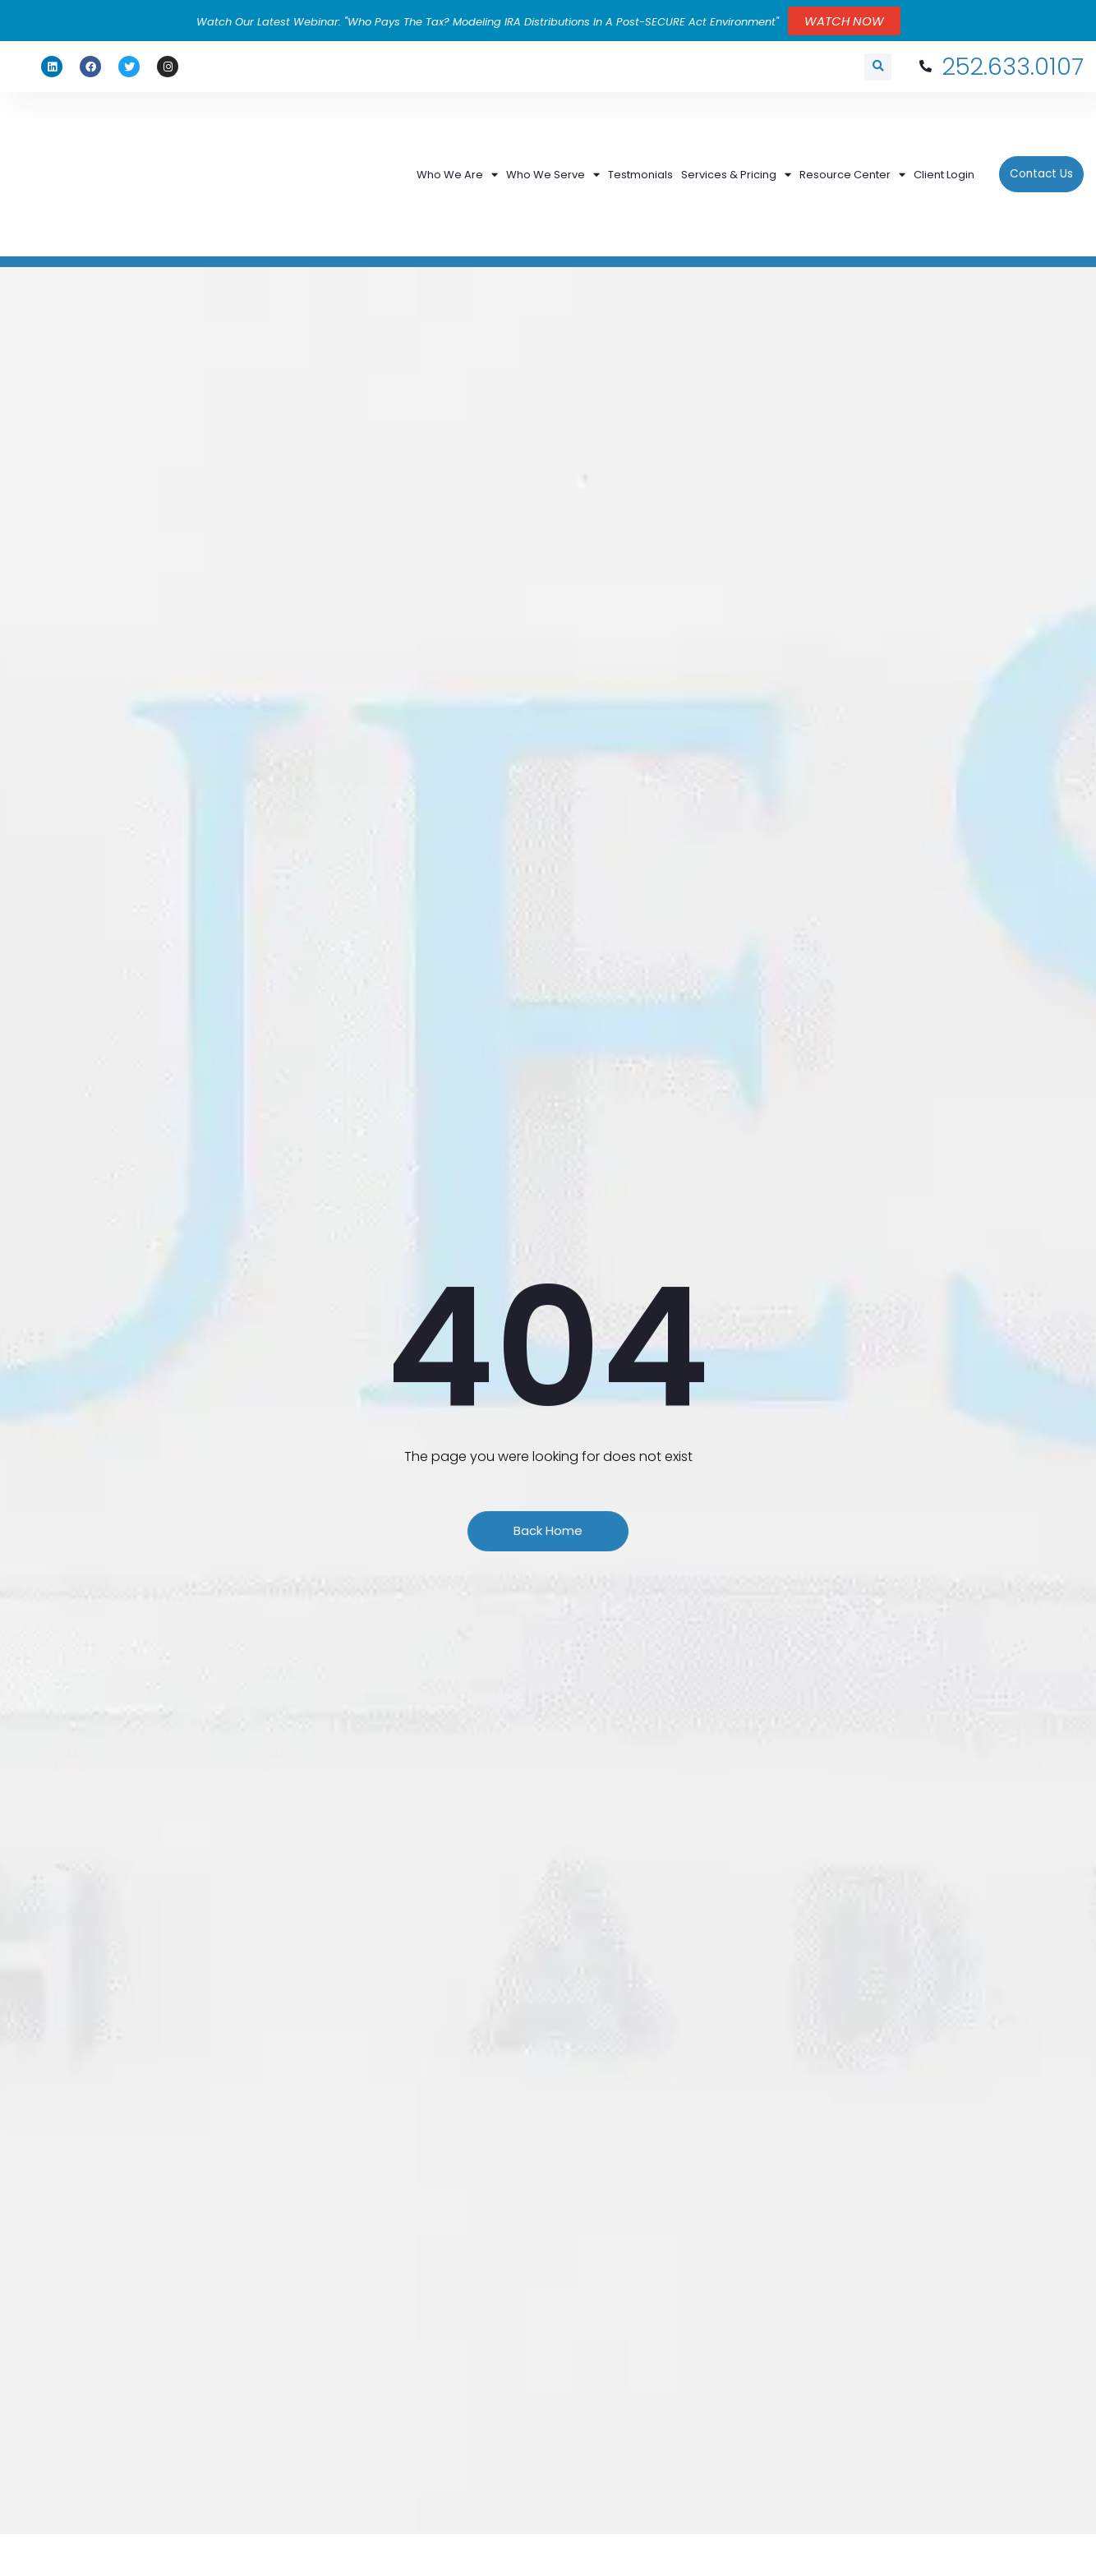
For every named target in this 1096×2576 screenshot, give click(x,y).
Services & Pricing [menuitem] (736, 145)
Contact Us (1041, 145)
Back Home (548, 1491)
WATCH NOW (844, 21)
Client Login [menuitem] (944, 145)
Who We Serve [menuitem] (553, 145)
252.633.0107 (1000, 66)
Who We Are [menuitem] (457, 145)
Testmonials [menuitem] (640, 145)
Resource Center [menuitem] (852, 145)
